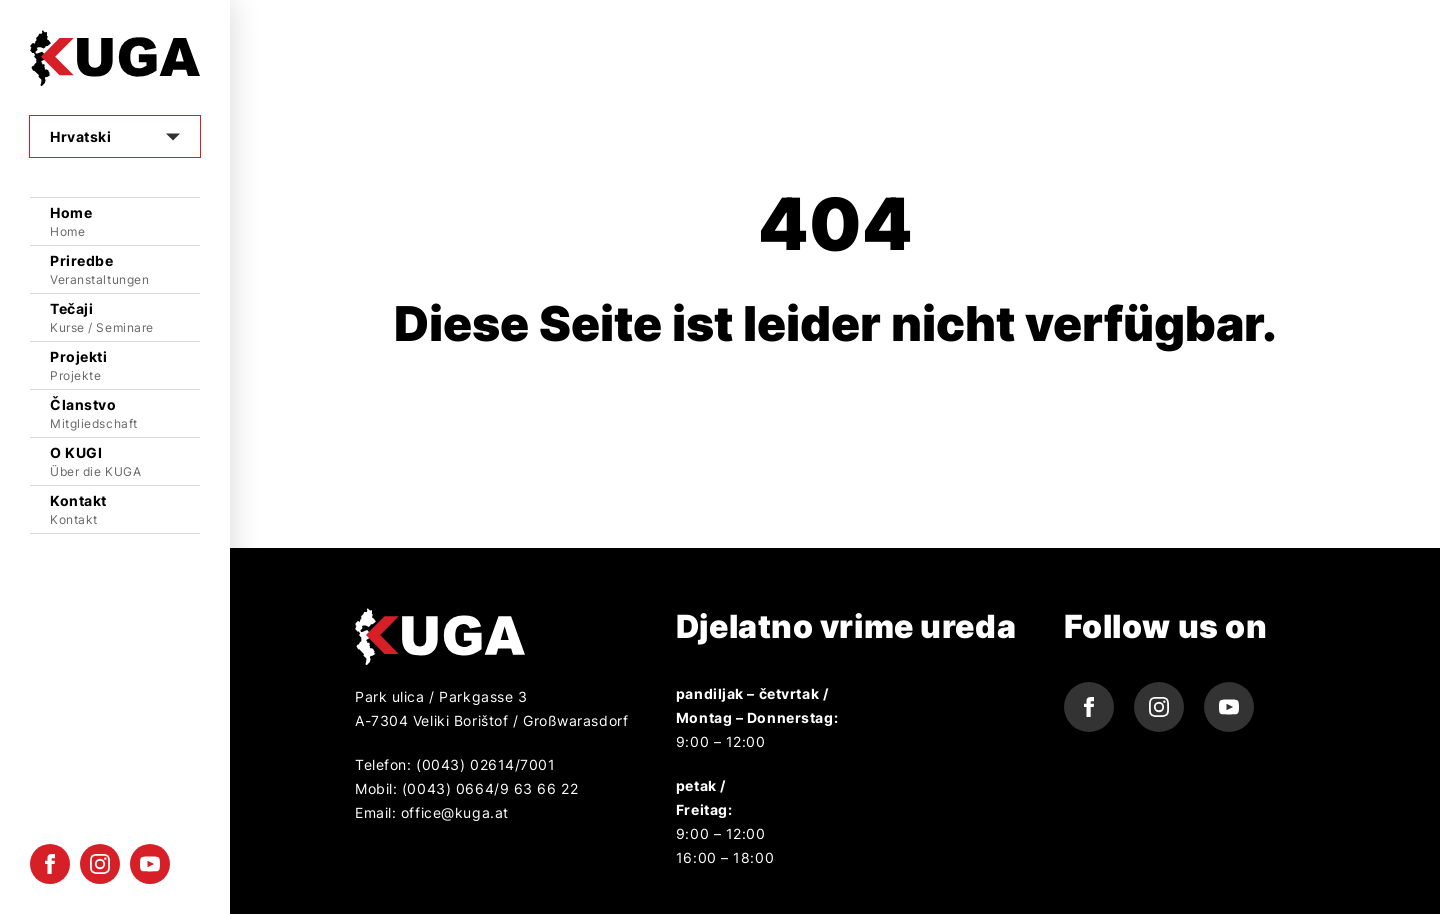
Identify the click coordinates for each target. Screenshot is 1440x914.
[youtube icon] (150, 864)
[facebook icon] (50, 864)
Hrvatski (80, 136)
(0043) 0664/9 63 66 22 (490, 788)
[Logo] (115, 58)
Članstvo (125, 414)
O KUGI (125, 462)
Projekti (125, 366)
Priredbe (125, 270)
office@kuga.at (455, 812)
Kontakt (125, 510)
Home (125, 222)
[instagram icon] (100, 864)
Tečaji (125, 318)
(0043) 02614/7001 (483, 764)
